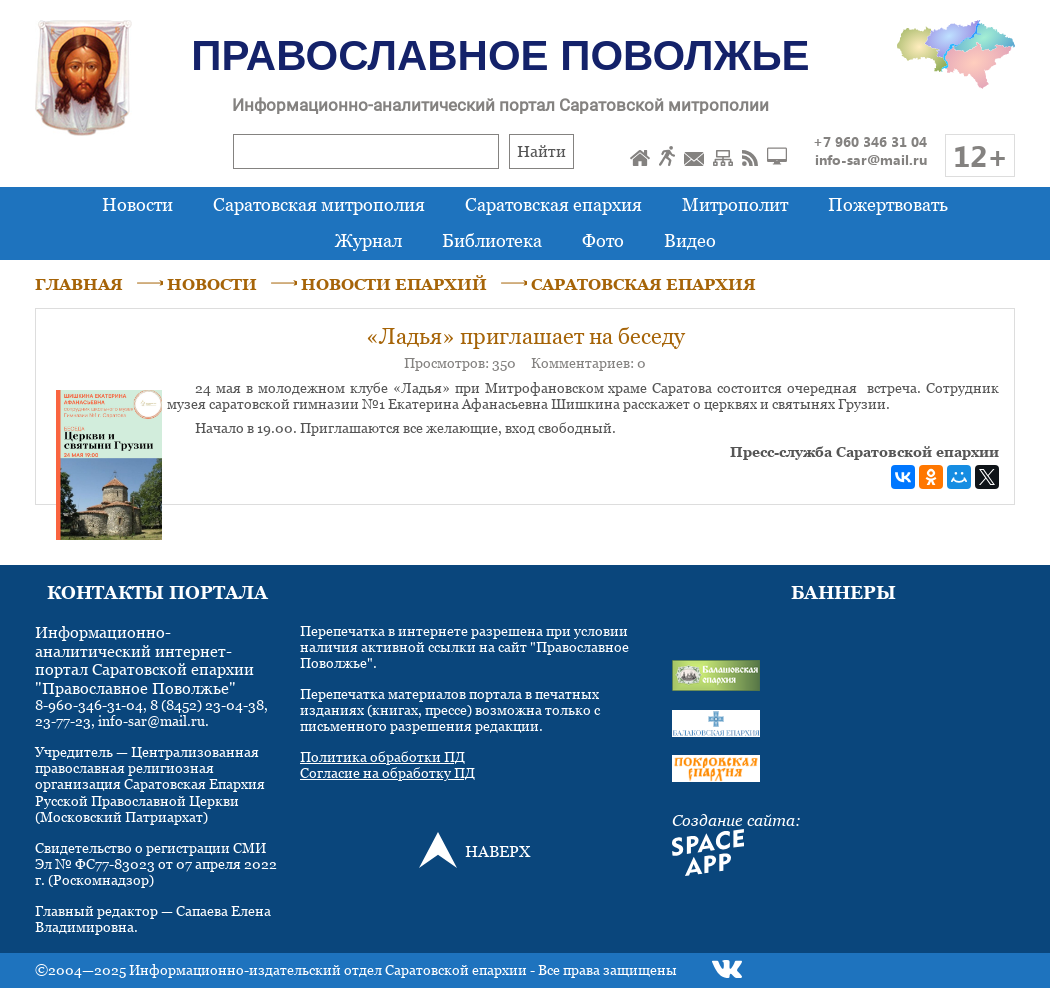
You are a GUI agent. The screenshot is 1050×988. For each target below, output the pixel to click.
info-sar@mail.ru (871, 159)
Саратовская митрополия (319, 204)
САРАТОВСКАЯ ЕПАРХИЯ (643, 284)
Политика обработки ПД (382, 756)
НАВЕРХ (497, 851)
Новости (137, 204)
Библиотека (492, 240)
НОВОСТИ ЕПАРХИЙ (394, 284)
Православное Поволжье (500, 55)
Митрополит (735, 204)
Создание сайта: (736, 820)
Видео (690, 240)
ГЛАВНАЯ (79, 284)
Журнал (368, 240)
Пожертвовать (888, 204)
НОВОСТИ (212, 284)
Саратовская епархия (553, 204)
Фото (603, 240)
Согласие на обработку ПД (387, 772)
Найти (541, 151)
